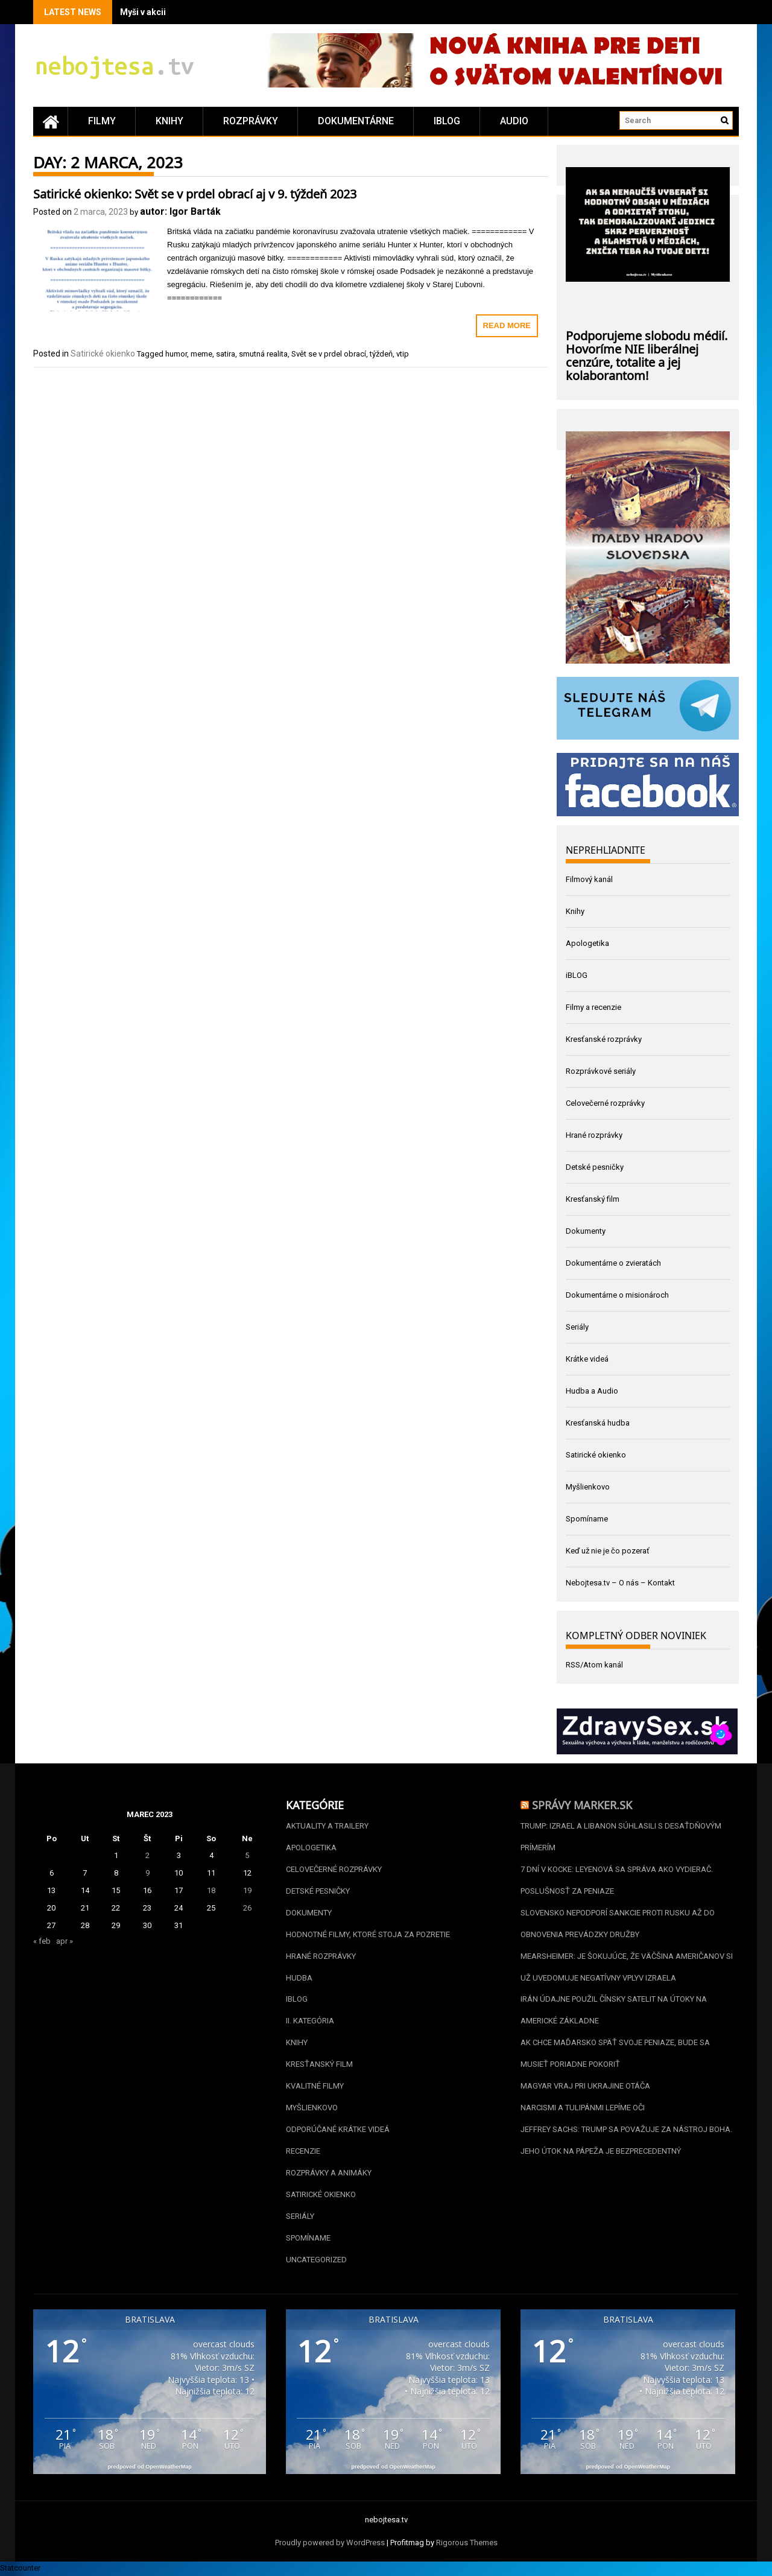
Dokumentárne (356, 121)
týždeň (381, 353)
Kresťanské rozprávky (604, 1039)
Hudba (299, 1977)
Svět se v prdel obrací (328, 353)
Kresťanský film (592, 1199)
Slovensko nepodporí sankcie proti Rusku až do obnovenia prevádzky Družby (617, 1923)
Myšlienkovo (588, 1486)
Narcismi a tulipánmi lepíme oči (582, 2108)
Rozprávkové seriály (601, 1071)
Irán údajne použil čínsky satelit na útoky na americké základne (613, 2010)
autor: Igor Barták (180, 211)
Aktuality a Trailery (327, 1825)
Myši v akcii (143, 12)
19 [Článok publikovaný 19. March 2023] (247, 1890)
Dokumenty (586, 1231)
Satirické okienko (103, 353)
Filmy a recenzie (593, 1007)
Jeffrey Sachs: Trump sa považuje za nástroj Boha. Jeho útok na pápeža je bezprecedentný (626, 2140)
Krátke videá (587, 1358)
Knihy (169, 121)
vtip (402, 353)
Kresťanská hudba (598, 1422)
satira (225, 353)
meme (201, 353)
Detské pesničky (595, 1167)
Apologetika (587, 943)
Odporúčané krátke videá (338, 2129)
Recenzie (303, 2151)
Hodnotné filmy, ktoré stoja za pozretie (368, 1934)
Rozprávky (250, 121)
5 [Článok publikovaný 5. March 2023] (247, 1855)
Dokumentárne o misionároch (617, 1294)
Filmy (102, 121)
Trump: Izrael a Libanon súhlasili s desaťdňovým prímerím (620, 1836)
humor (176, 353)
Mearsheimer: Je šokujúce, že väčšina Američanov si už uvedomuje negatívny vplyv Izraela (626, 1967)
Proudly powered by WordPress (330, 2543)
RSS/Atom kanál (594, 1664)
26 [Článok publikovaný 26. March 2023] (247, 1907)
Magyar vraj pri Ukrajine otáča (585, 2086)
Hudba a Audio (592, 1390)
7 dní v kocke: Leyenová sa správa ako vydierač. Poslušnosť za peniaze (616, 1880)
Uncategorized (316, 2260)
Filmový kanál (589, 879)
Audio (514, 121)
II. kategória (310, 2021)
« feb (42, 1941)
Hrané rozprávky (594, 1135)
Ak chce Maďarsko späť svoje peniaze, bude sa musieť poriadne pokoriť (615, 2053)
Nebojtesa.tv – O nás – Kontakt (620, 1582)
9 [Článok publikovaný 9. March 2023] (147, 1872)
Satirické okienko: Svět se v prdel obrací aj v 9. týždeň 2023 (194, 192)
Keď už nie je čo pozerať (608, 1550)
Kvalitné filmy (315, 2086)
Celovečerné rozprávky (605, 1103)
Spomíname (587, 1518)
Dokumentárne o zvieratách (613, 1262)
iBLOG (447, 121)
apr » (64, 1941)
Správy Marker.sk (582, 1803)
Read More (507, 325)
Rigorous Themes (467, 2543)
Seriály (577, 1326)
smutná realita (263, 353)
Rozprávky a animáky (329, 2173)
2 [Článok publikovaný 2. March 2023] (147, 1855)
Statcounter (20, 2569)
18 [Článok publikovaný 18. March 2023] (211, 1890)
